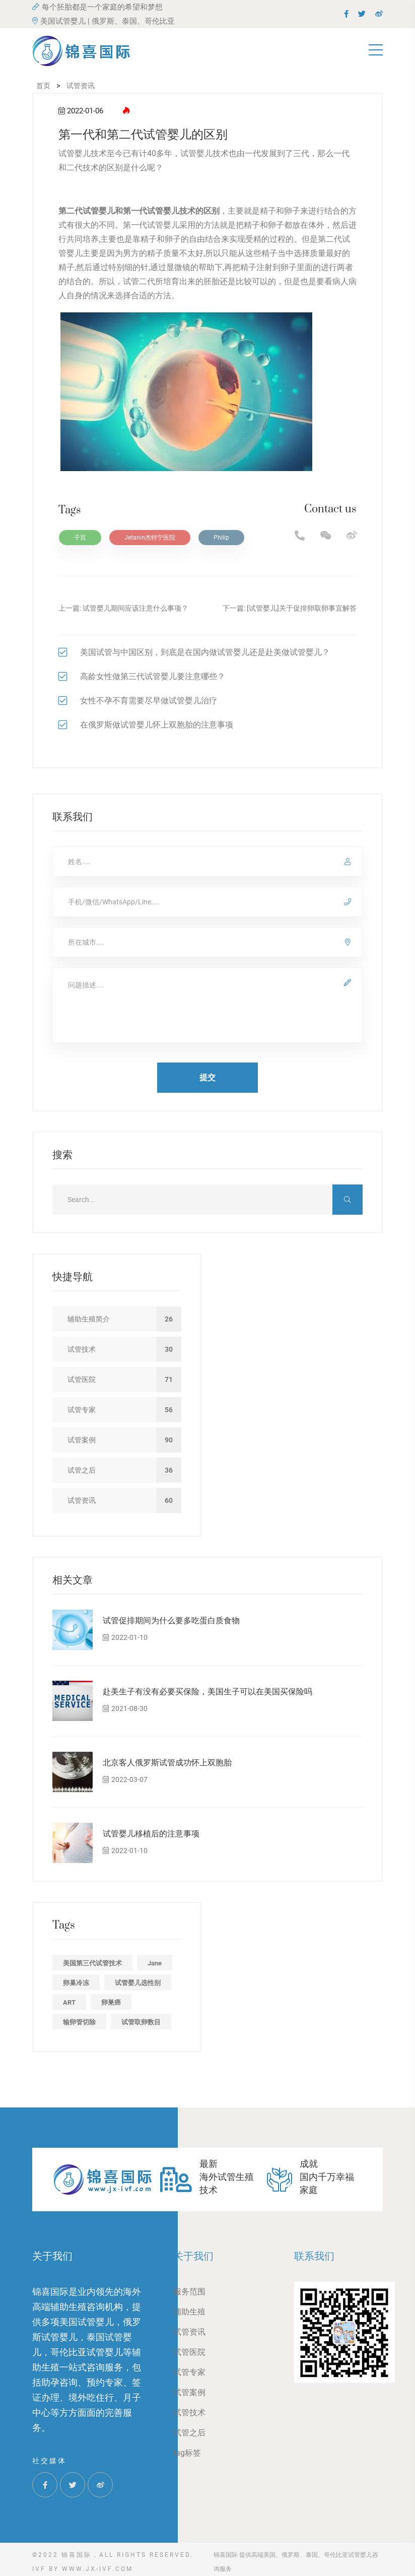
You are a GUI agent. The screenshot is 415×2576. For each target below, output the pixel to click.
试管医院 (189, 2352)
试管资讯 (189, 2332)
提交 (207, 1077)
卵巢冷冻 (76, 1983)
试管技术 (189, 2412)
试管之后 (189, 2432)
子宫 (80, 537)
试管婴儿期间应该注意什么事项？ (135, 608)
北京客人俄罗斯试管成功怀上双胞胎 (167, 1762)
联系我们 (314, 2256)
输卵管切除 (79, 2022)
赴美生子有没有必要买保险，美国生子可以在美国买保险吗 (207, 1691)
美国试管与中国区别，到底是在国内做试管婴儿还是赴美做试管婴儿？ (205, 652)
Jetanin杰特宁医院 (149, 537)
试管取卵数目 (141, 2022)
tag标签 (187, 2453)
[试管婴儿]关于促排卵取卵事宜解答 (302, 608)
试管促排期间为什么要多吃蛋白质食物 (171, 1620)
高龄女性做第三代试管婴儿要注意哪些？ (152, 676)
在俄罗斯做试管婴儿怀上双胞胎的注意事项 (156, 725)
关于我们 (193, 2256)
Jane (155, 1963)
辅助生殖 (189, 2312)
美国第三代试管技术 (92, 1963)
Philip (221, 537)
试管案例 (189, 2392)
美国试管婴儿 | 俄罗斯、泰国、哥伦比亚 (103, 21)
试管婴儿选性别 (138, 1983)
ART (69, 2002)
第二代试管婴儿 (86, 211)
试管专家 (189, 2372)
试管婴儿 (163, 225)
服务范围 (189, 2291)
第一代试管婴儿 (151, 211)
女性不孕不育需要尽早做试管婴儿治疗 (148, 700)
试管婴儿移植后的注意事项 (151, 1833)
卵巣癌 (111, 2002)
